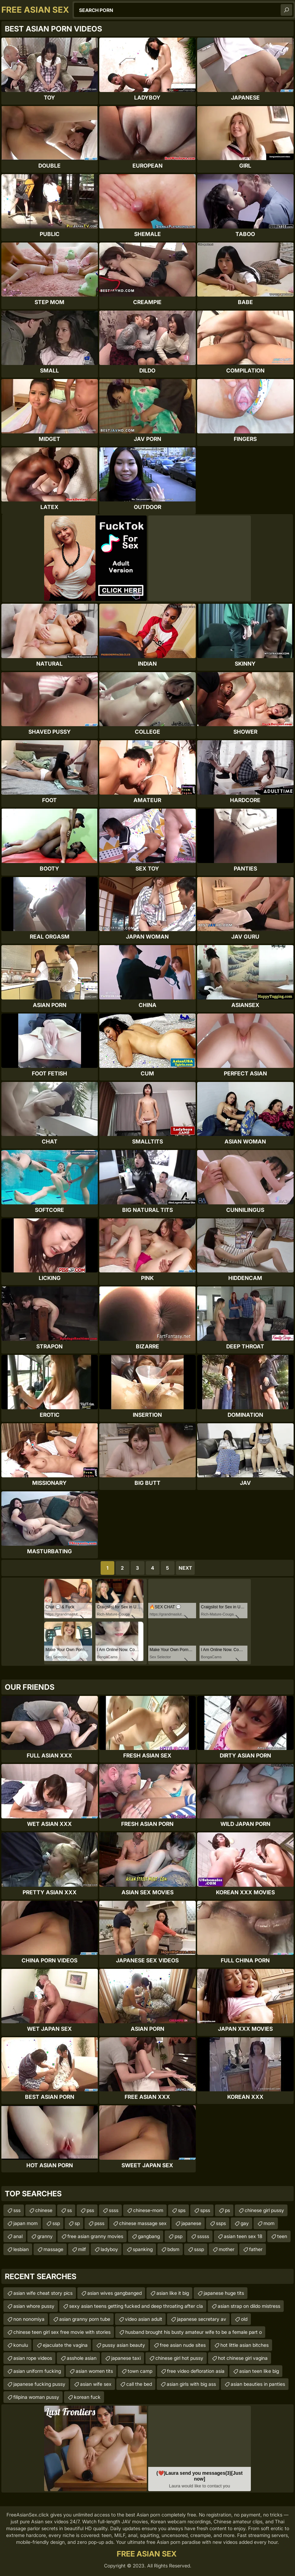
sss (17, 2210)
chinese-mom (148, 2210)
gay (245, 2223)
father (255, 2249)
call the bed (139, 2384)
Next (185, 1568)
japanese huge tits (224, 2293)
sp (77, 2223)
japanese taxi (126, 2358)
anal (18, 2236)
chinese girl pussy (264, 2210)
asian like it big (172, 2293)
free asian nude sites (183, 2345)
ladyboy (109, 2249)
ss (69, 2210)
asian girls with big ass (191, 2384)
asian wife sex (96, 2384)
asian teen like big (259, 2371)
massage (53, 2249)
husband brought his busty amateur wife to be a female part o (193, 2332)
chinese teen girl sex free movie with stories (62, 2332)
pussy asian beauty (123, 2345)
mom (269, 2223)
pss (90, 2210)
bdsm (173, 2249)
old (244, 2319)
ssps (221, 2223)
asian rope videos (32, 2358)
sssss (203, 2236)
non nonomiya (28, 2319)
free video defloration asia (196, 2371)
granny (45, 2236)
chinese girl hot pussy (179, 2358)
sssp (199, 2249)
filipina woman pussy (36, 2397)
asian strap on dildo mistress (249, 2306)
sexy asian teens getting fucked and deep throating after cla (136, 2306)
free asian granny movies (95, 2236)
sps (181, 2210)
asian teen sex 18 (243, 2236)
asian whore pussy (33, 2306)
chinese (43, 2210)
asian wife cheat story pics (43, 2293)
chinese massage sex (143, 2223)
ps (227, 2210)
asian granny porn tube (84, 2319)
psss (99, 2223)
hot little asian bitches (244, 2345)
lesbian (21, 2249)
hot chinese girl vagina (243, 2358)
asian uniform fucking (37, 2371)
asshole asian (82, 2358)
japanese (191, 2223)
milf (82, 2249)
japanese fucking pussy (39, 2384)
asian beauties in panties (258, 2384)
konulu (20, 2345)
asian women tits (94, 2371)
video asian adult (143, 2319)
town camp (140, 2371)
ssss (113, 2210)
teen (282, 2236)
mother (226, 2249)
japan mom (25, 2223)
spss (205, 2210)
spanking (143, 2249)
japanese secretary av (201, 2319)
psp (178, 2236)
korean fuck (87, 2397)
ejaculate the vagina (65, 2345)
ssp (56, 2223)
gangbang (149, 2236)
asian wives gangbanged (114, 2293)
